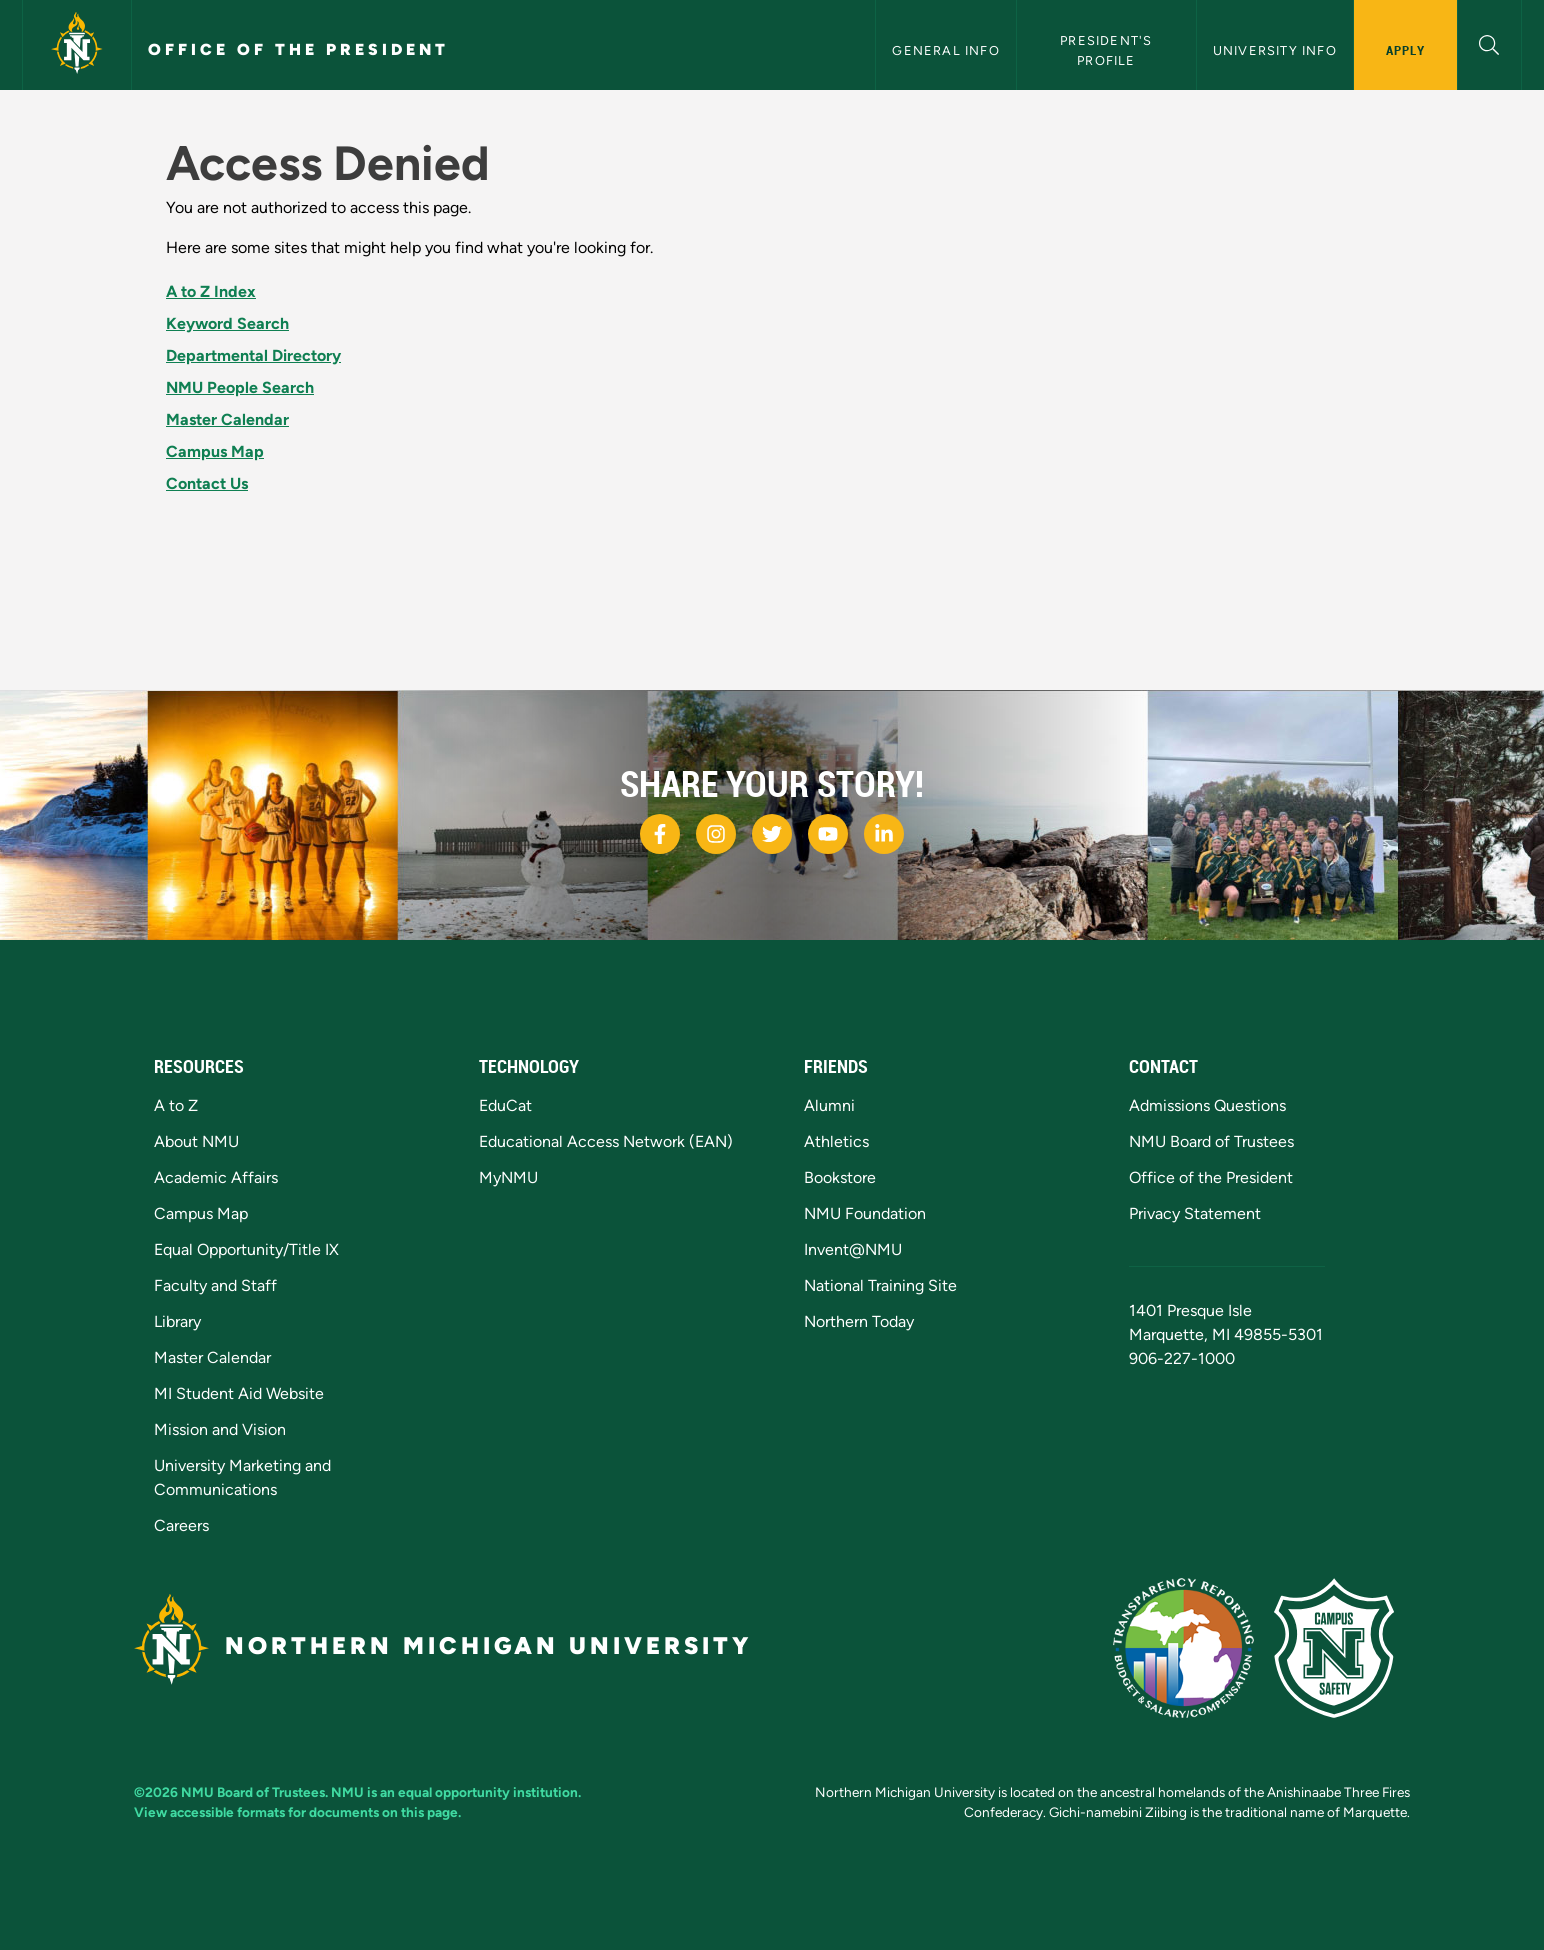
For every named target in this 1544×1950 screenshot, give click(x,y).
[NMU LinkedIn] (884, 834)
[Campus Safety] (1342, 1646)
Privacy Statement (1195, 1213)
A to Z (176, 1105)
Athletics (836, 1141)
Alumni (829, 1105)
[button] (1489, 42)
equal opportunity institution (488, 1792)
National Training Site (880, 1285)
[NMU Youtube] (828, 834)
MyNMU (508, 1177)
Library (177, 1321)
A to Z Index (211, 291)
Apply (1405, 50)
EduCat (505, 1105)
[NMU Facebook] (660, 834)
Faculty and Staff (215, 1285)
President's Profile (1108, 50)
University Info (1275, 50)
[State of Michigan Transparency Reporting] (1193, 1646)
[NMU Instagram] (716, 834)
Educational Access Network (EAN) (606, 1141)
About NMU (196, 1141)
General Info (945, 50)
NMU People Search (240, 387)
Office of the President (298, 49)
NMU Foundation (865, 1213)
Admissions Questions (1207, 1105)
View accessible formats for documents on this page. (297, 1812)
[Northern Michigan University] (77, 45)
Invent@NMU (853, 1249)
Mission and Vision (220, 1429)
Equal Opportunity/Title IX (246, 1249)
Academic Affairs (216, 1177)
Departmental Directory (253, 355)
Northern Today (859, 1321)
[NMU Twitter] (772, 834)
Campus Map (215, 451)
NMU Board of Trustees (1211, 1141)
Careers (181, 1525)
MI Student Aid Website (239, 1393)
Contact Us (207, 483)
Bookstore (840, 1177)
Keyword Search (227, 323)
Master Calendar (227, 419)
